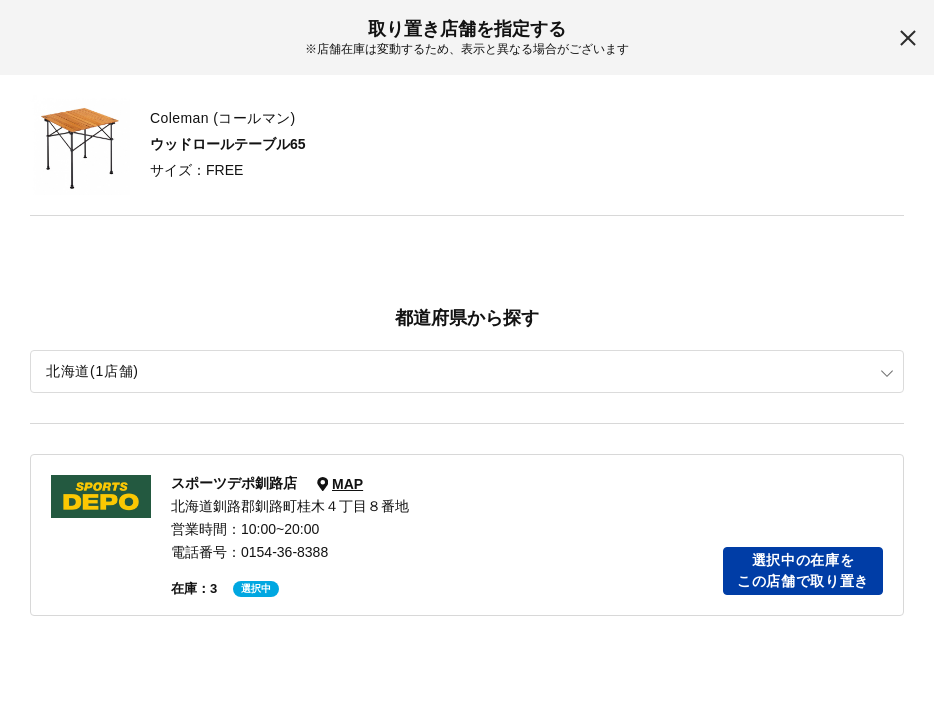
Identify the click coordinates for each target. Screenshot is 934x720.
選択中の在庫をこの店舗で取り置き (803, 570)
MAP (347, 484)
